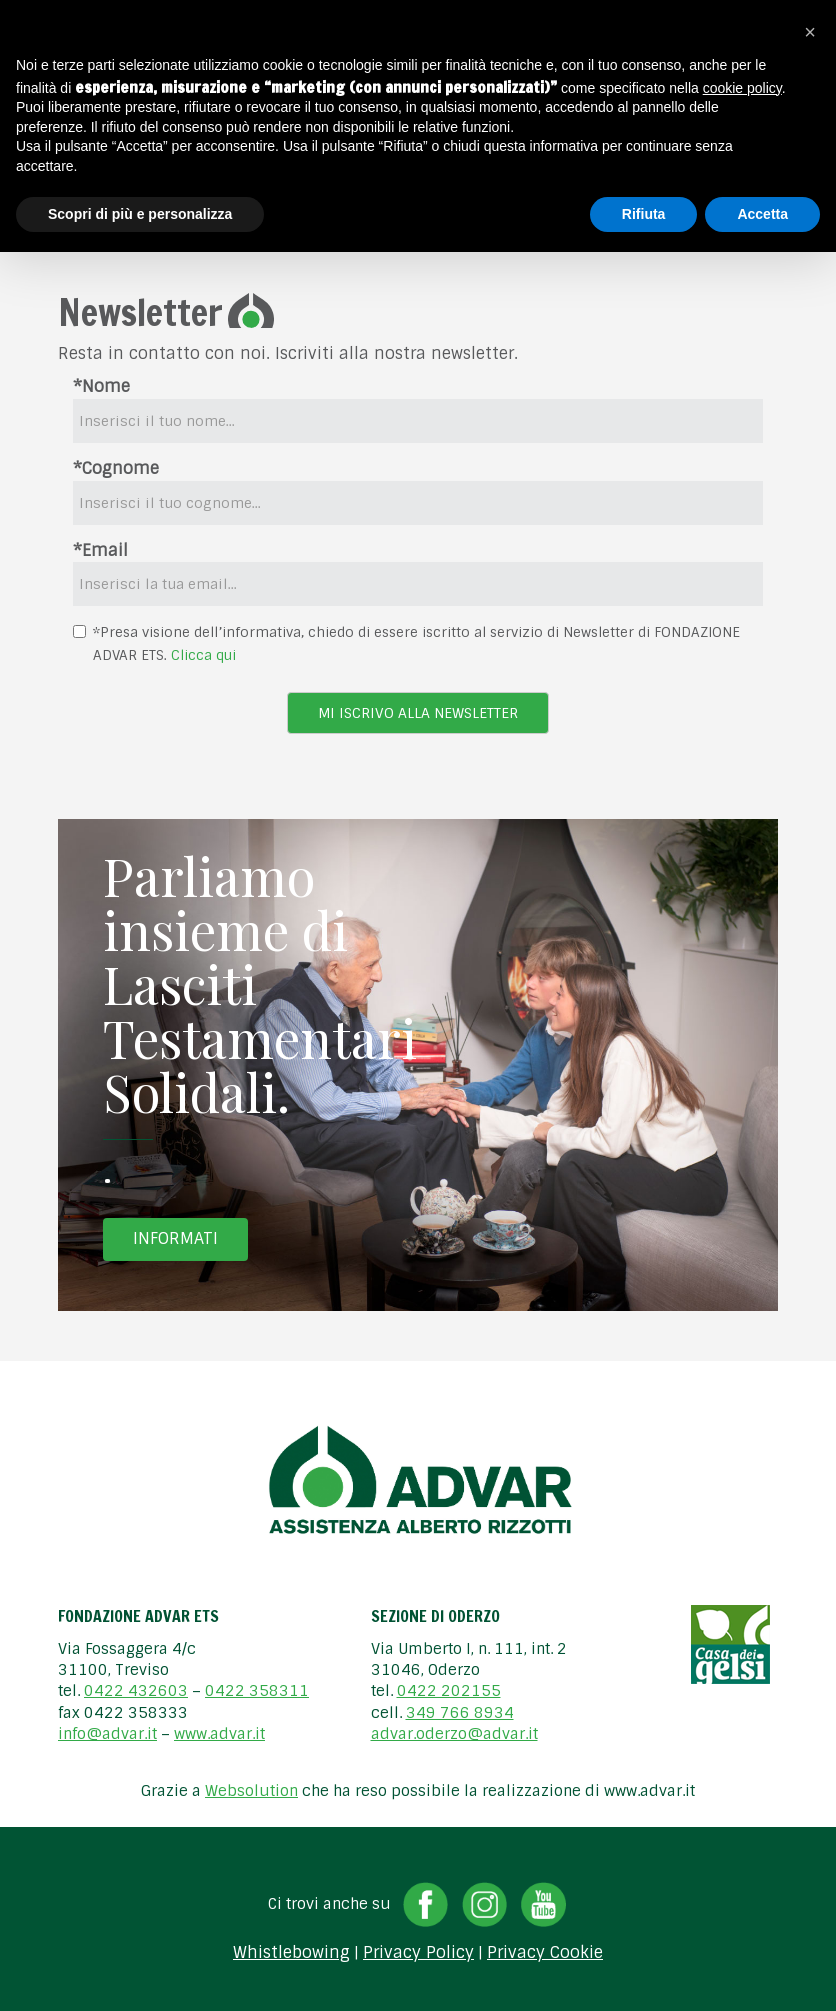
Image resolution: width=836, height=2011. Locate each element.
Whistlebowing (291, 1953)
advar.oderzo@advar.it (454, 1734)
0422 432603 (136, 1691)
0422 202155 (449, 1691)
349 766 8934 (460, 1713)
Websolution (251, 1791)
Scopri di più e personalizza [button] (140, 214)
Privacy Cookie (545, 1953)
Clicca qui (203, 655)
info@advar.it (107, 1734)
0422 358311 (257, 1691)
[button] (810, 32)
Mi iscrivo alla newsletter (418, 713)
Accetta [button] (762, 214)
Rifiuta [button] (644, 214)
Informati (175, 1238)
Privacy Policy (418, 1953)
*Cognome (116, 468)
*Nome (101, 386)
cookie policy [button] (742, 88)
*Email (100, 550)
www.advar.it (219, 1734)
